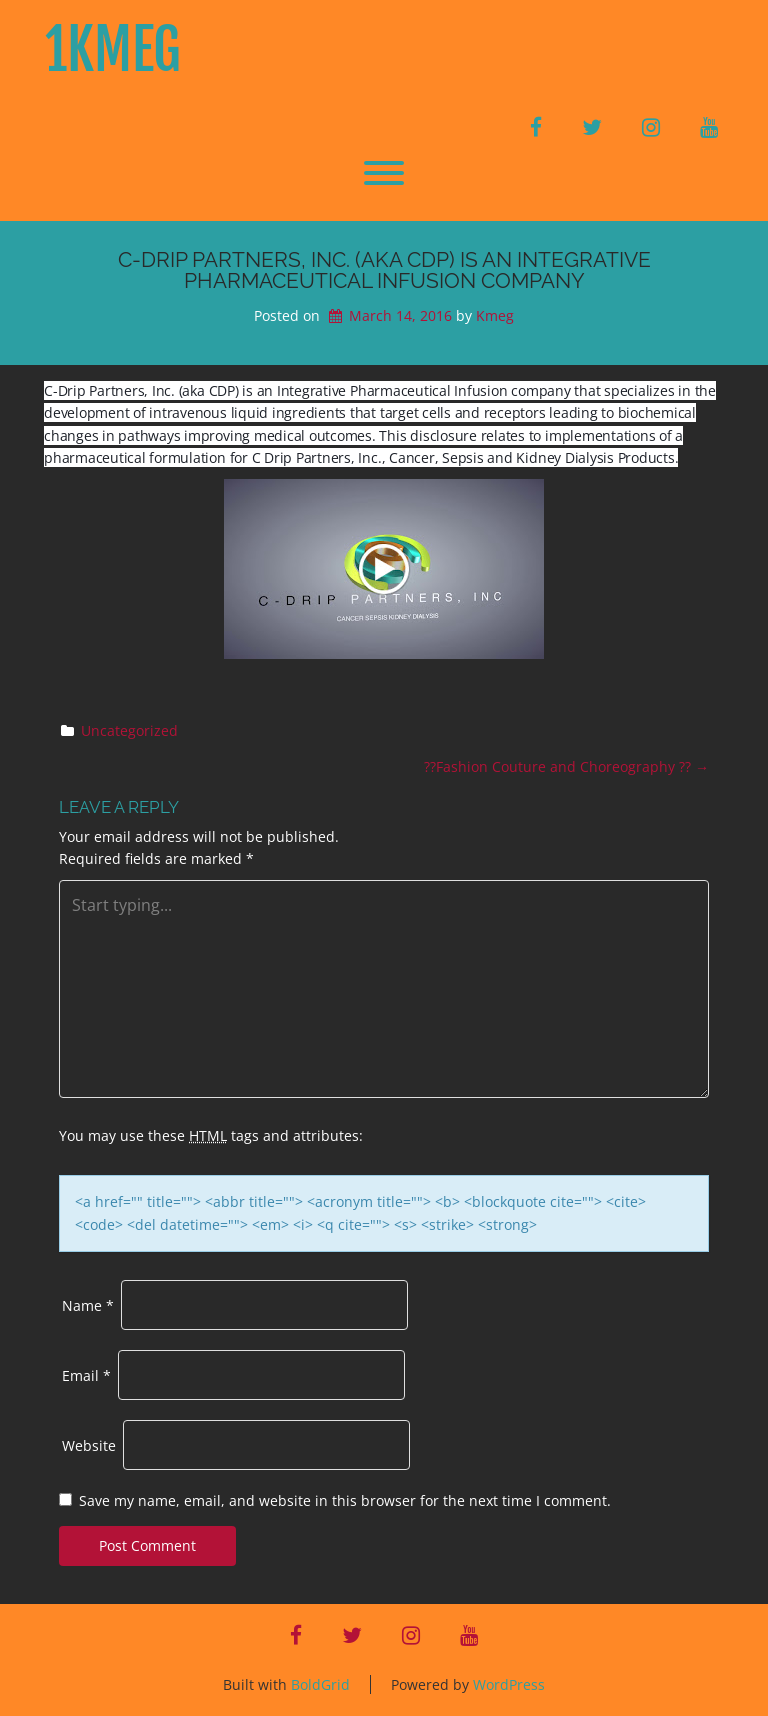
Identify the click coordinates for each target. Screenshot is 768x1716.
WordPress (509, 1684)
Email (86, 1375)
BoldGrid (320, 1684)
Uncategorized (129, 730)
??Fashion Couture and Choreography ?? (566, 766)
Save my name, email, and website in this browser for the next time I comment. (345, 1500)
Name (88, 1305)
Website (89, 1445)
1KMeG (113, 50)
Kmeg (495, 315)
